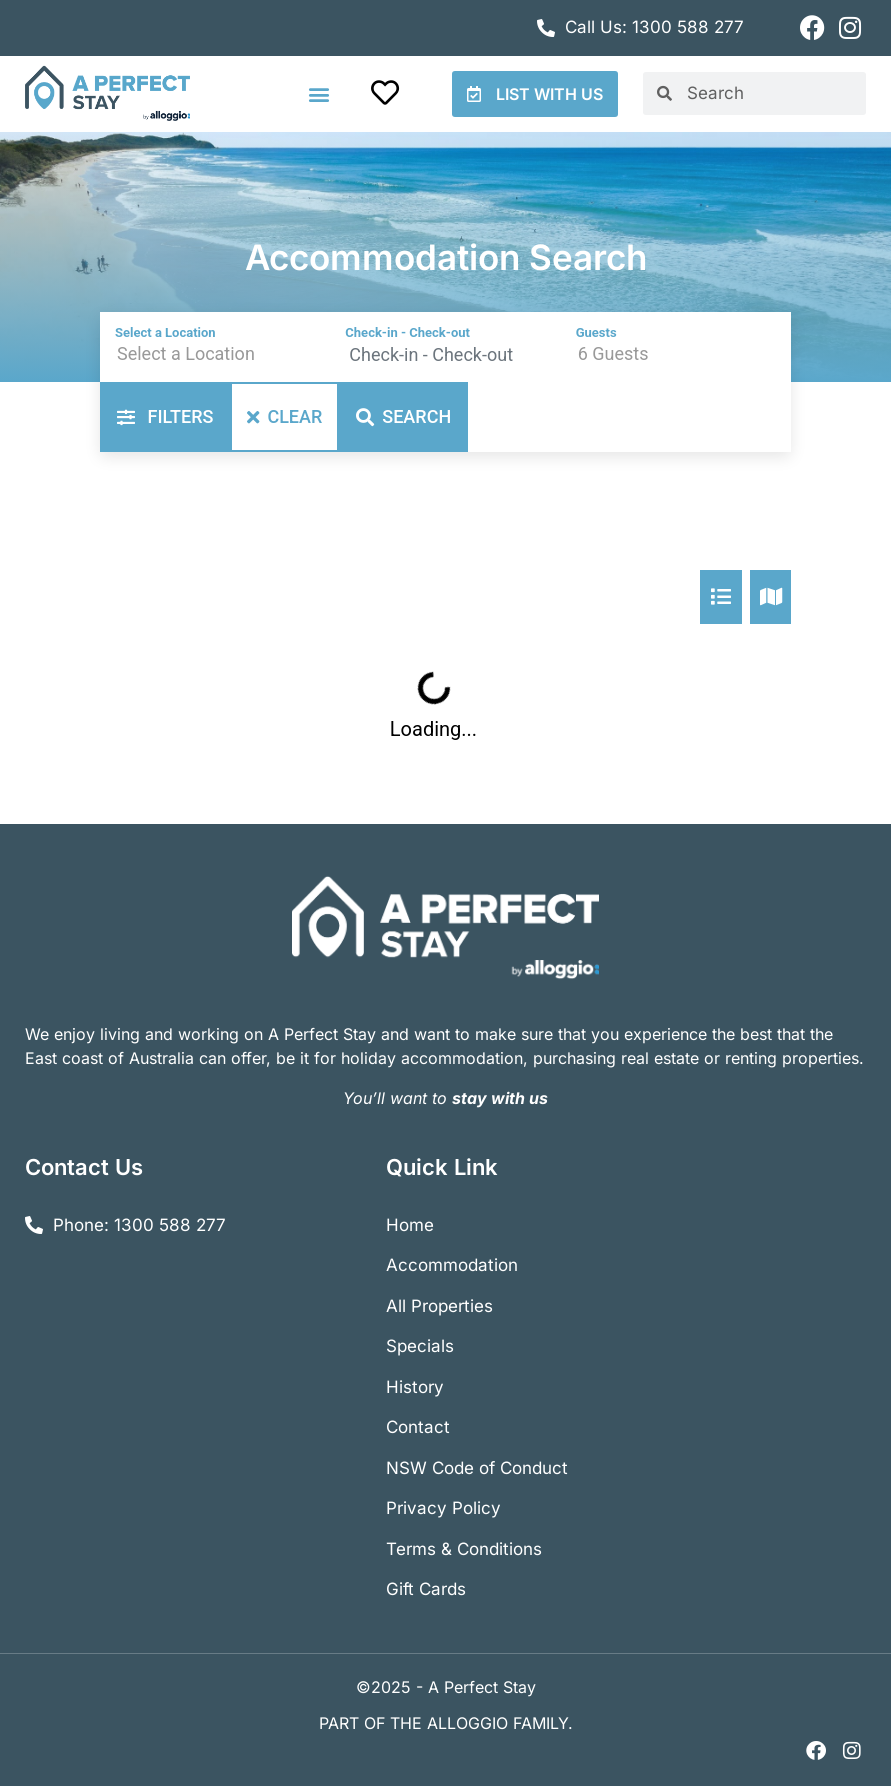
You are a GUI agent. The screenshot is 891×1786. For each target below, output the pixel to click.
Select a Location (165, 332)
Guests (596, 332)
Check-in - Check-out (407, 332)
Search (403, 416)
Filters (165, 416)
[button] (319, 93)
